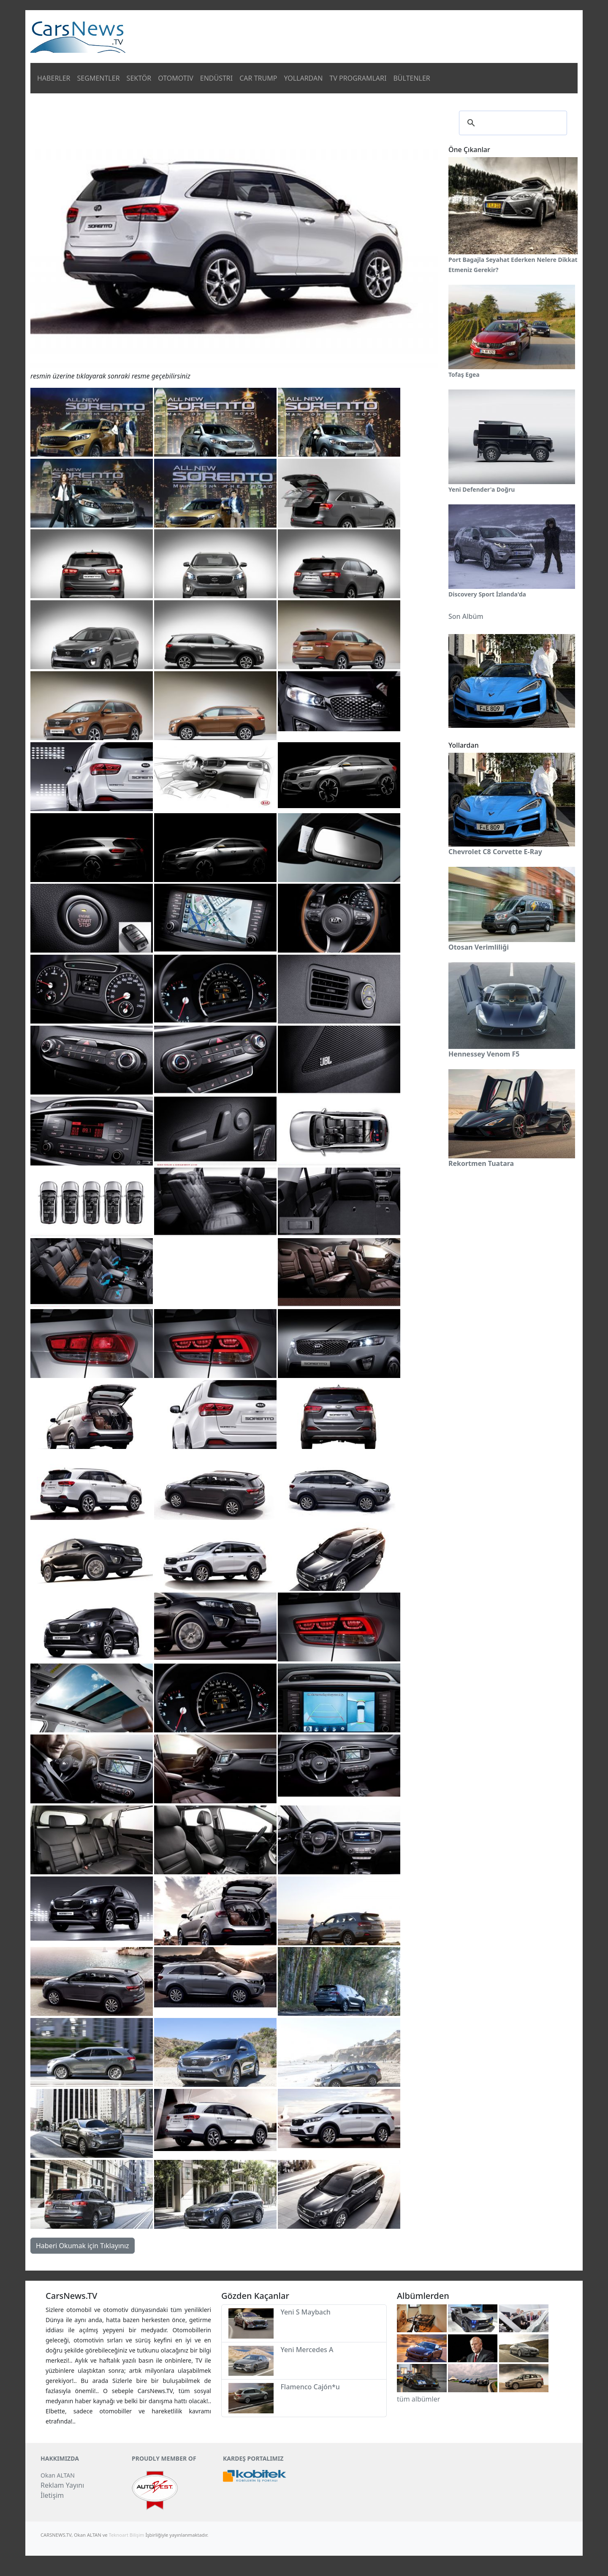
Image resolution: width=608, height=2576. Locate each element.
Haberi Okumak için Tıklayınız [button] (82, 2245)
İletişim (52, 2495)
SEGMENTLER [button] (98, 78)
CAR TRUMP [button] (258, 78)
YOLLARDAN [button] (303, 78)
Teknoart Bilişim (126, 2535)
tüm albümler (418, 2399)
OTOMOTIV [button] (175, 78)
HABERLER (54, 78)
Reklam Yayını (62, 2485)
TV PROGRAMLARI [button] (357, 78)
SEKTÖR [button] (139, 78)
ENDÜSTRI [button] (216, 78)
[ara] (511, 123)
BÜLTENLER (411, 78)
